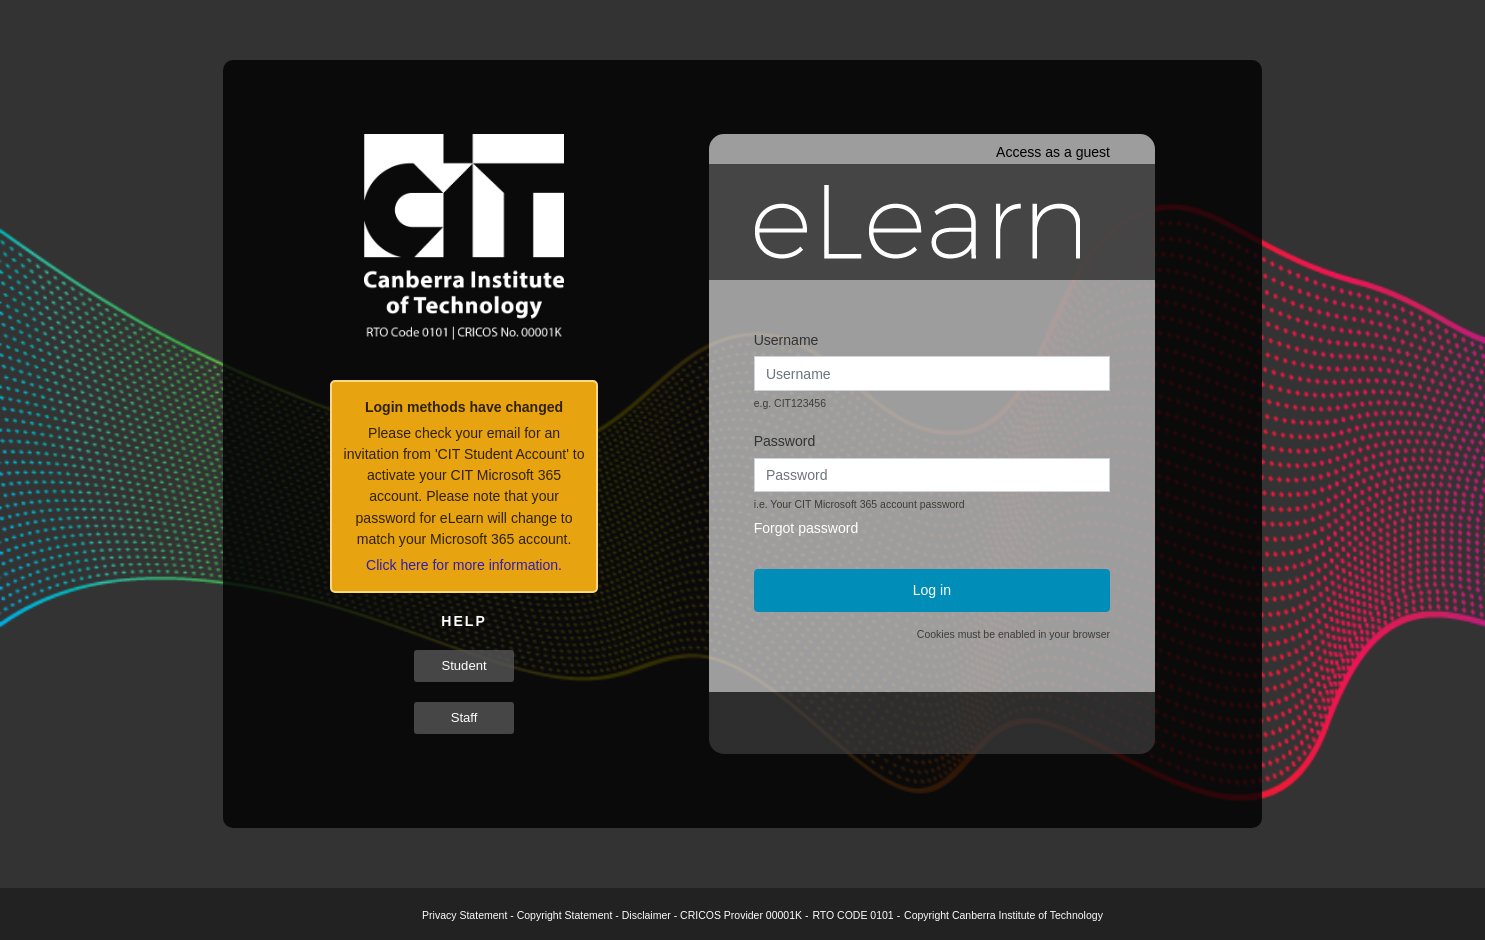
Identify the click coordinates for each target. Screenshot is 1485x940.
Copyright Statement (565, 915)
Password (785, 441)
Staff (464, 717)
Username (786, 340)
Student (463, 665)
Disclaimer (646, 915)
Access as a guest (1053, 152)
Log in (932, 590)
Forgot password (806, 528)
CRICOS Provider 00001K (741, 915)
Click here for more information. (464, 565)
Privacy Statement (464, 915)
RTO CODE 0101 (852, 915)
